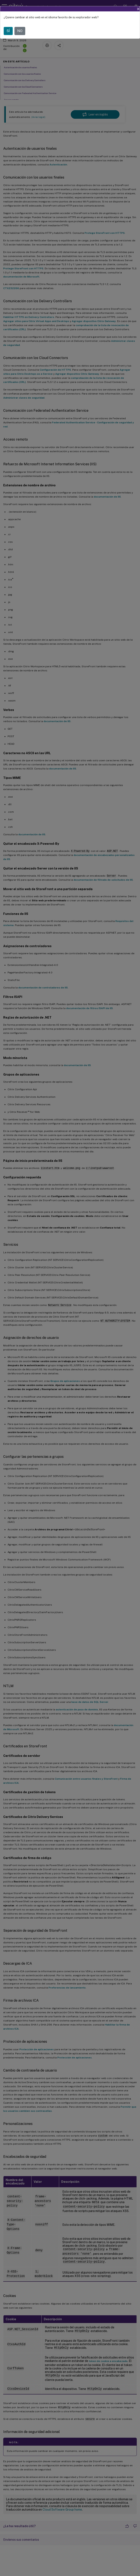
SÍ (8, 31)
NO (19, 31)
